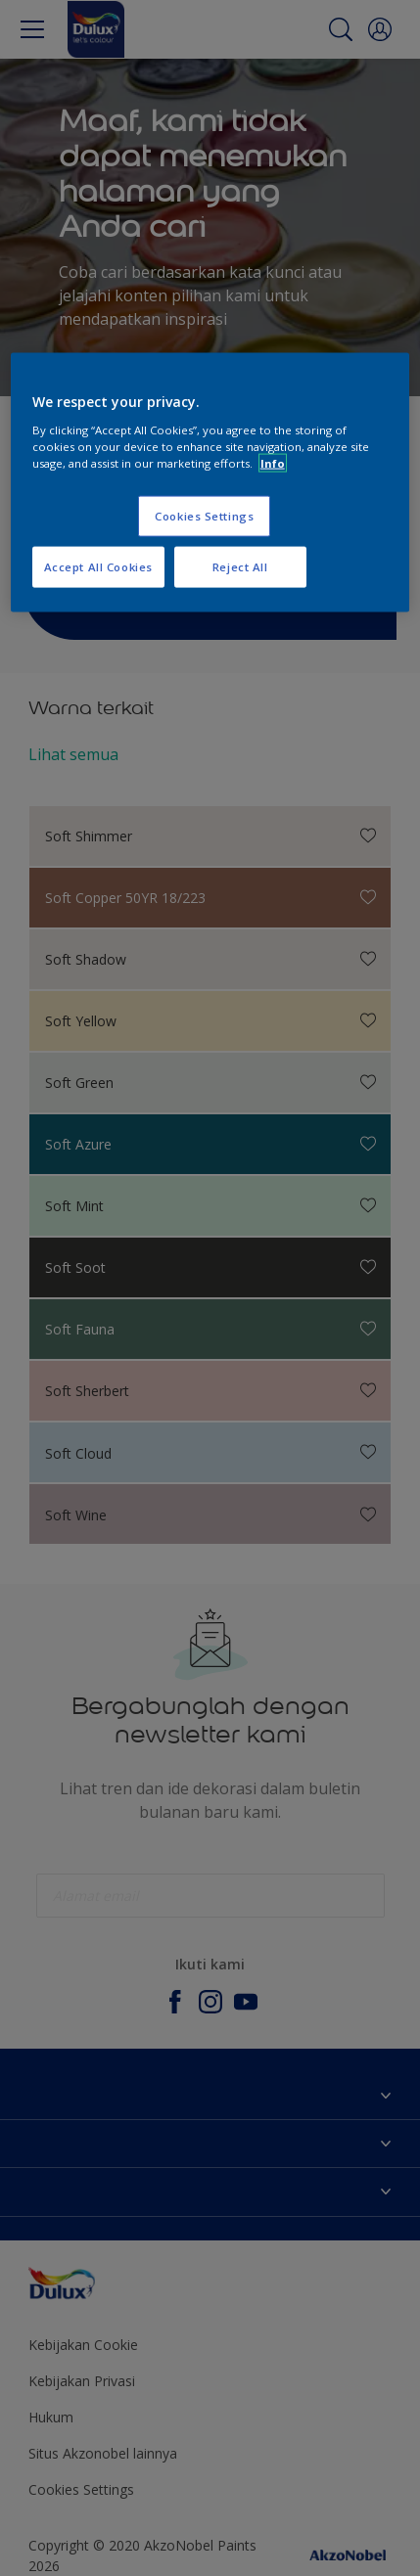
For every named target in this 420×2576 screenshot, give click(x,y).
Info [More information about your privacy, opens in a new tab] (272, 462)
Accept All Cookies (98, 566)
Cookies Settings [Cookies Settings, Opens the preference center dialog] (204, 515)
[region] (210, 482)
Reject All (240, 566)
